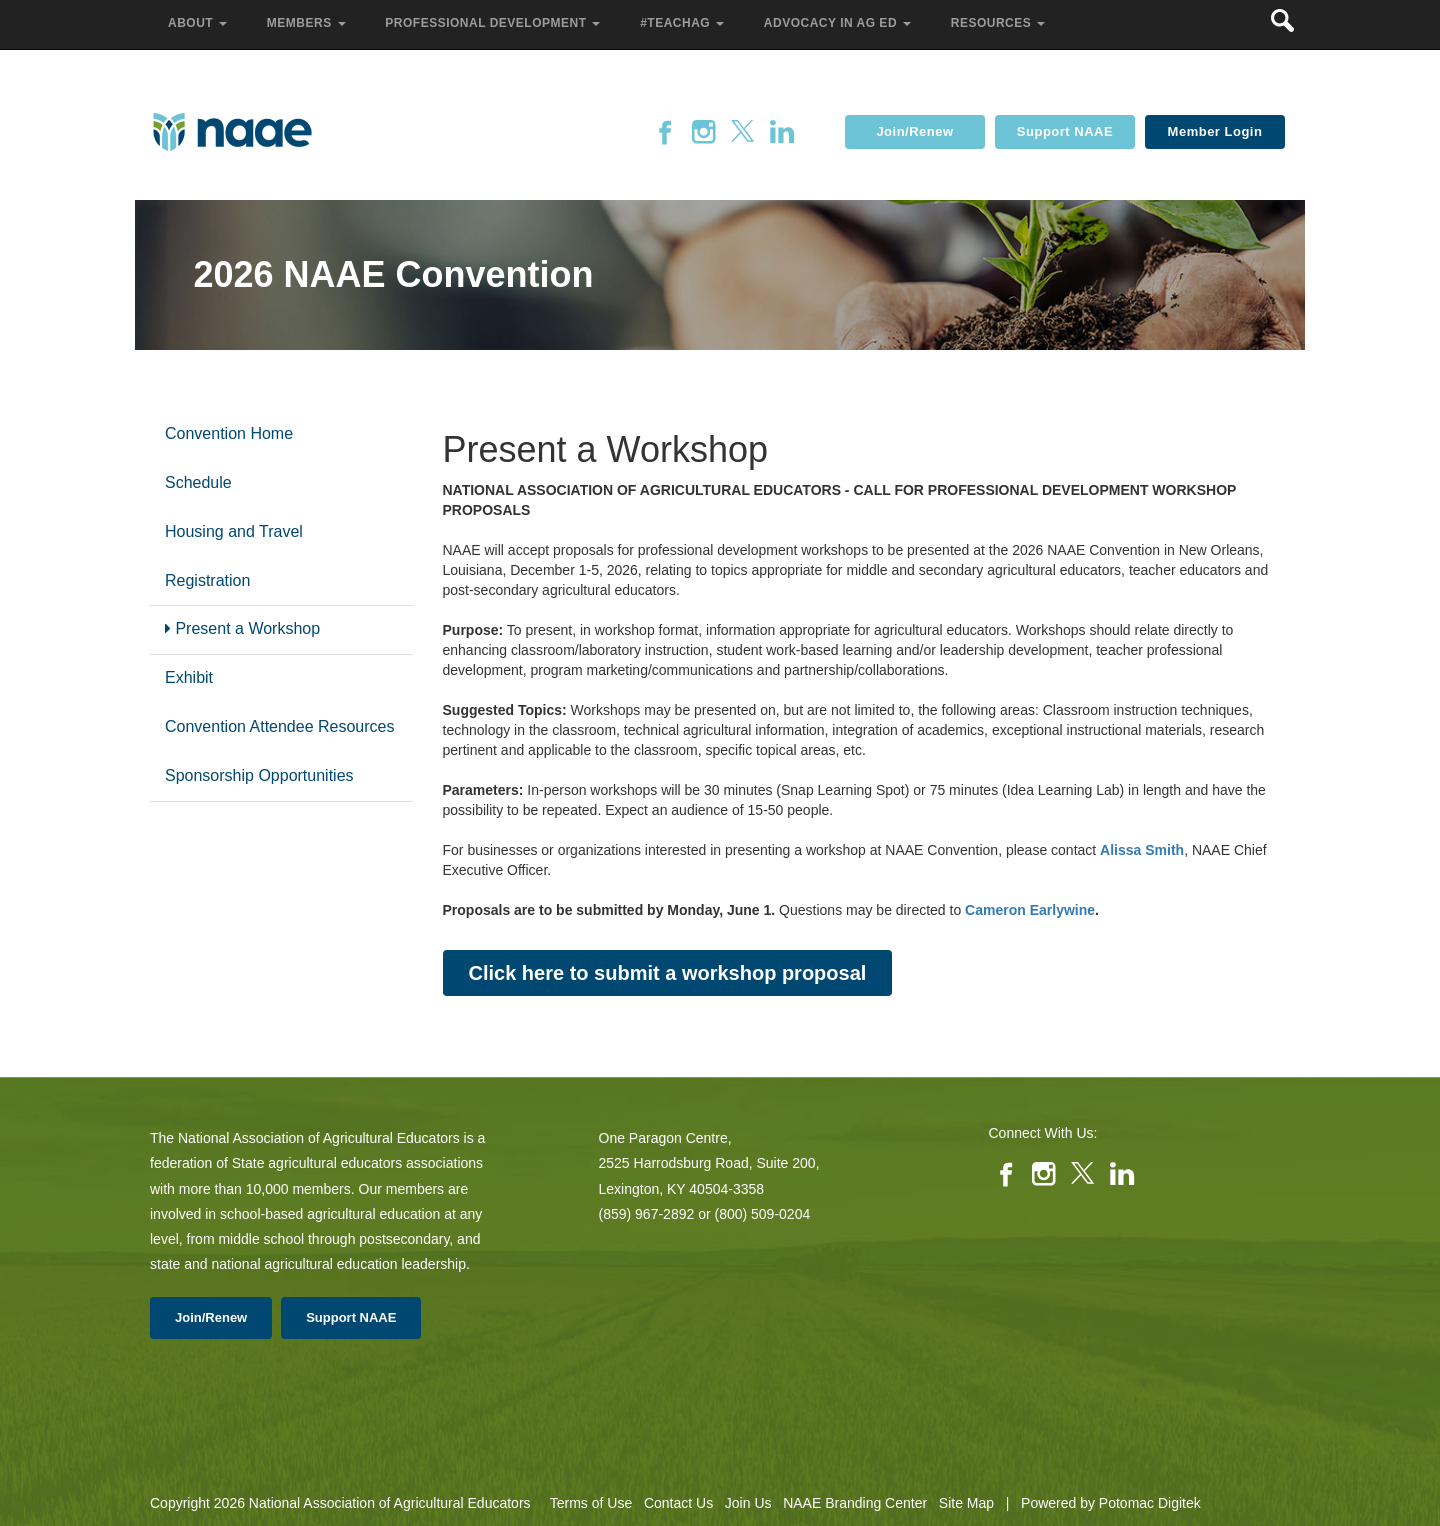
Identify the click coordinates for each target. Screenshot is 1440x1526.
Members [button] (308, 23)
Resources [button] (1000, 23)
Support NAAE (1065, 131)
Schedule (198, 482)
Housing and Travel (234, 531)
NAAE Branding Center (855, 1503)
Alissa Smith (1142, 850)
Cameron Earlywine (1030, 910)
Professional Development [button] (494, 23)
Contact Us (678, 1503)
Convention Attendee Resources (279, 726)
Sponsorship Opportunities (259, 775)
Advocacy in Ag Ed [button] (839, 23)
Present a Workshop (242, 628)
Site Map (966, 1503)
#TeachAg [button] (684, 23)
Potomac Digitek (1150, 1503)
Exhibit (189, 677)
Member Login (1215, 131)
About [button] (199, 23)
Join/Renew (914, 131)
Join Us (748, 1503)
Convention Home (229, 433)
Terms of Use (591, 1503)
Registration (207, 580)
